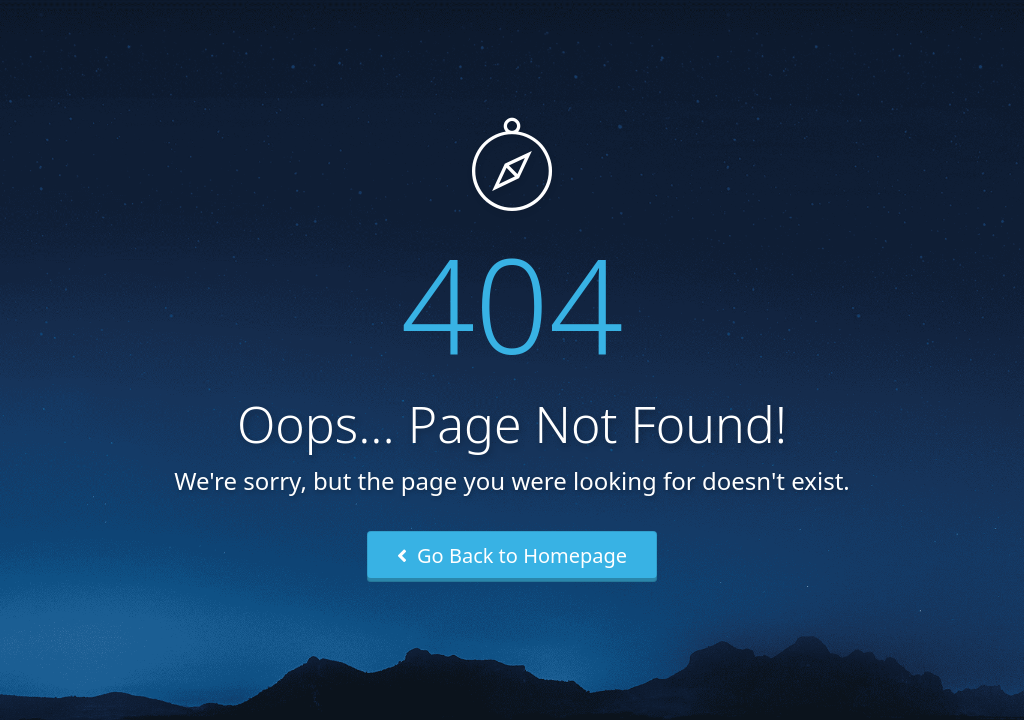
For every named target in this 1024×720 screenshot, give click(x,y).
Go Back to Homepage (512, 555)
